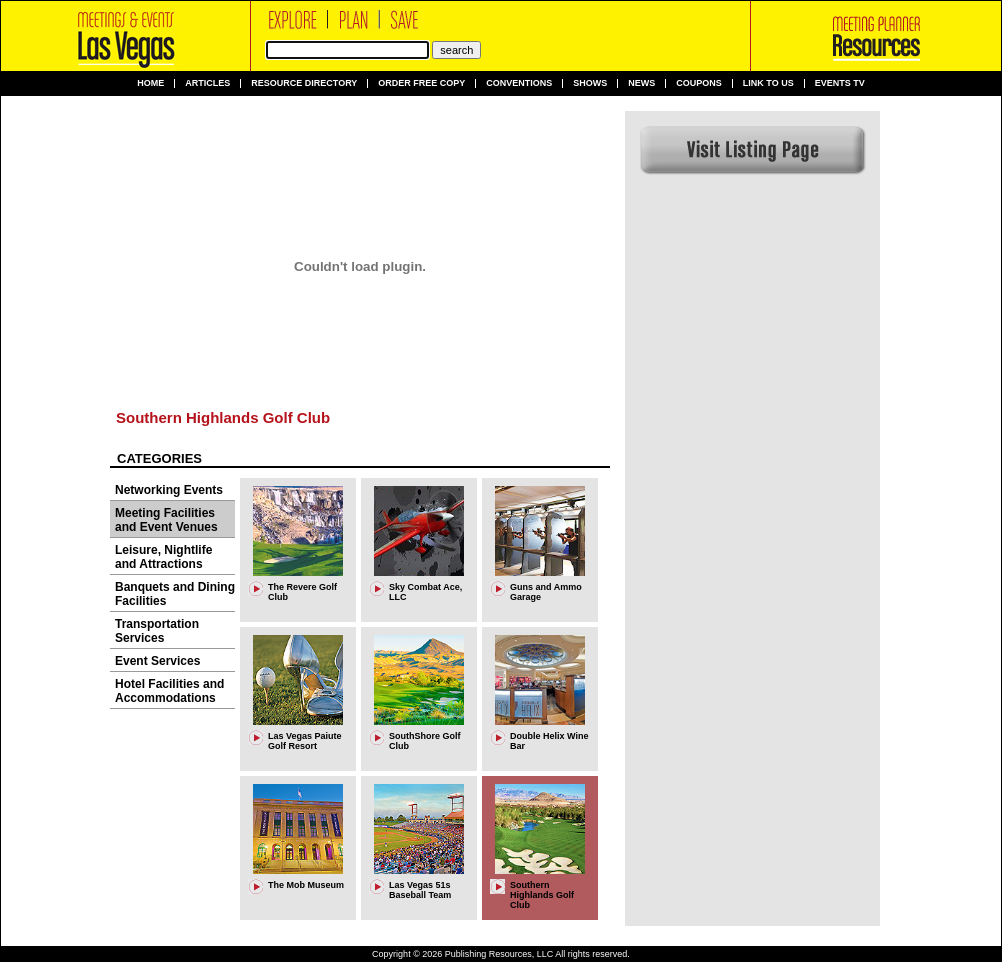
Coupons (699, 83)
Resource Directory (304, 83)
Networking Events (169, 490)
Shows (590, 83)
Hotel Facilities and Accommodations (169, 691)
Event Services (157, 661)
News (641, 83)
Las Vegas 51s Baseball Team (420, 890)
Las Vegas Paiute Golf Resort (305, 741)
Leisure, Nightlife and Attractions (163, 557)
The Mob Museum (306, 885)
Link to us (768, 83)
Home (150, 83)
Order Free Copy (421, 83)
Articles (207, 83)
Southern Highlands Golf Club (223, 417)
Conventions (519, 83)
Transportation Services (157, 631)
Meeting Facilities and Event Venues (166, 520)
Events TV (840, 83)
